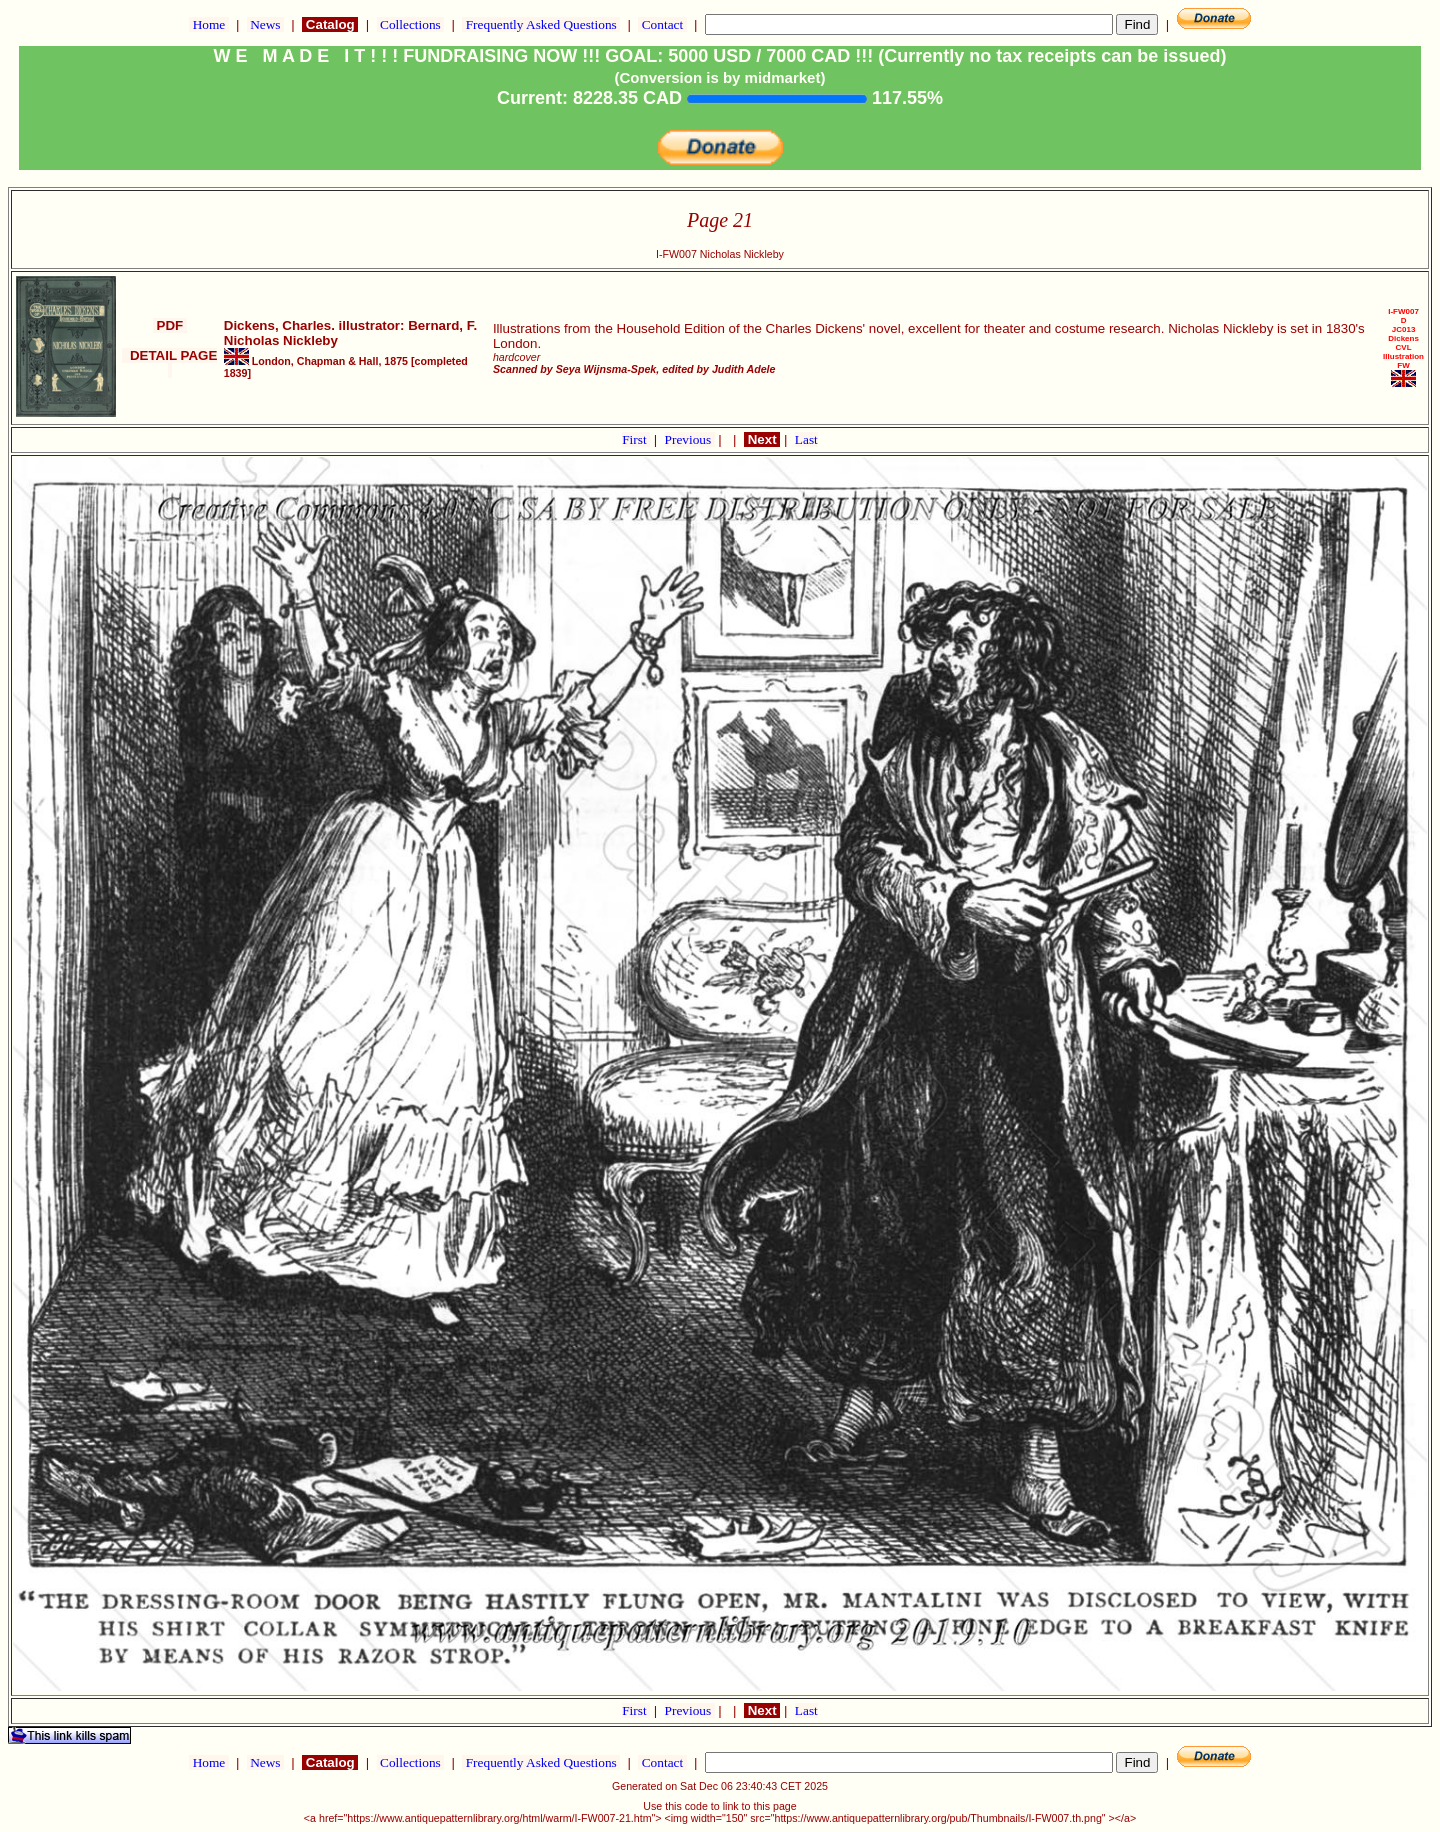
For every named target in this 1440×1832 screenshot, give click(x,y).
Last (806, 439)
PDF (170, 325)
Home (208, 24)
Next (762, 439)
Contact (662, 24)
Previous (690, 439)
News (265, 24)
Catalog (330, 24)
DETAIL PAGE (169, 363)
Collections (410, 24)
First (636, 439)
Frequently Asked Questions (541, 24)
